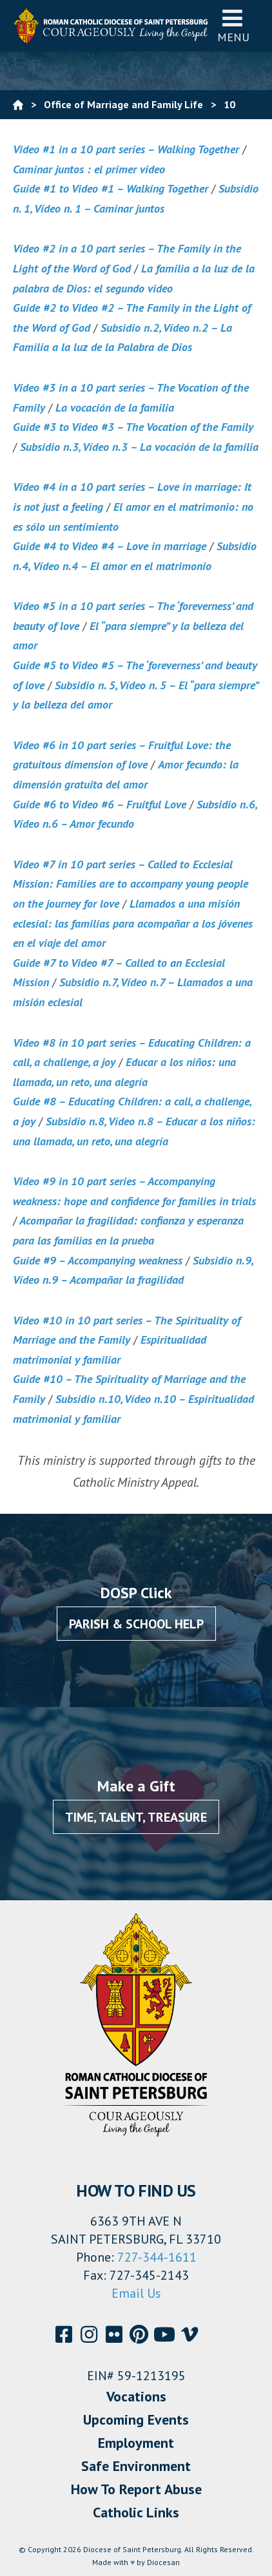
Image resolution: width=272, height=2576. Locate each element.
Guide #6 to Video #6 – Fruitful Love (99, 804)
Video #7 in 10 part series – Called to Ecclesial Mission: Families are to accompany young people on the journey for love (130, 884)
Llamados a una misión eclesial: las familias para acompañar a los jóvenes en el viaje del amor (133, 923)
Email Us (136, 2293)
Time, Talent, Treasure (136, 1817)
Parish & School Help (136, 1624)
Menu (233, 25)
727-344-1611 (157, 2257)
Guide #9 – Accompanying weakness (97, 1260)
